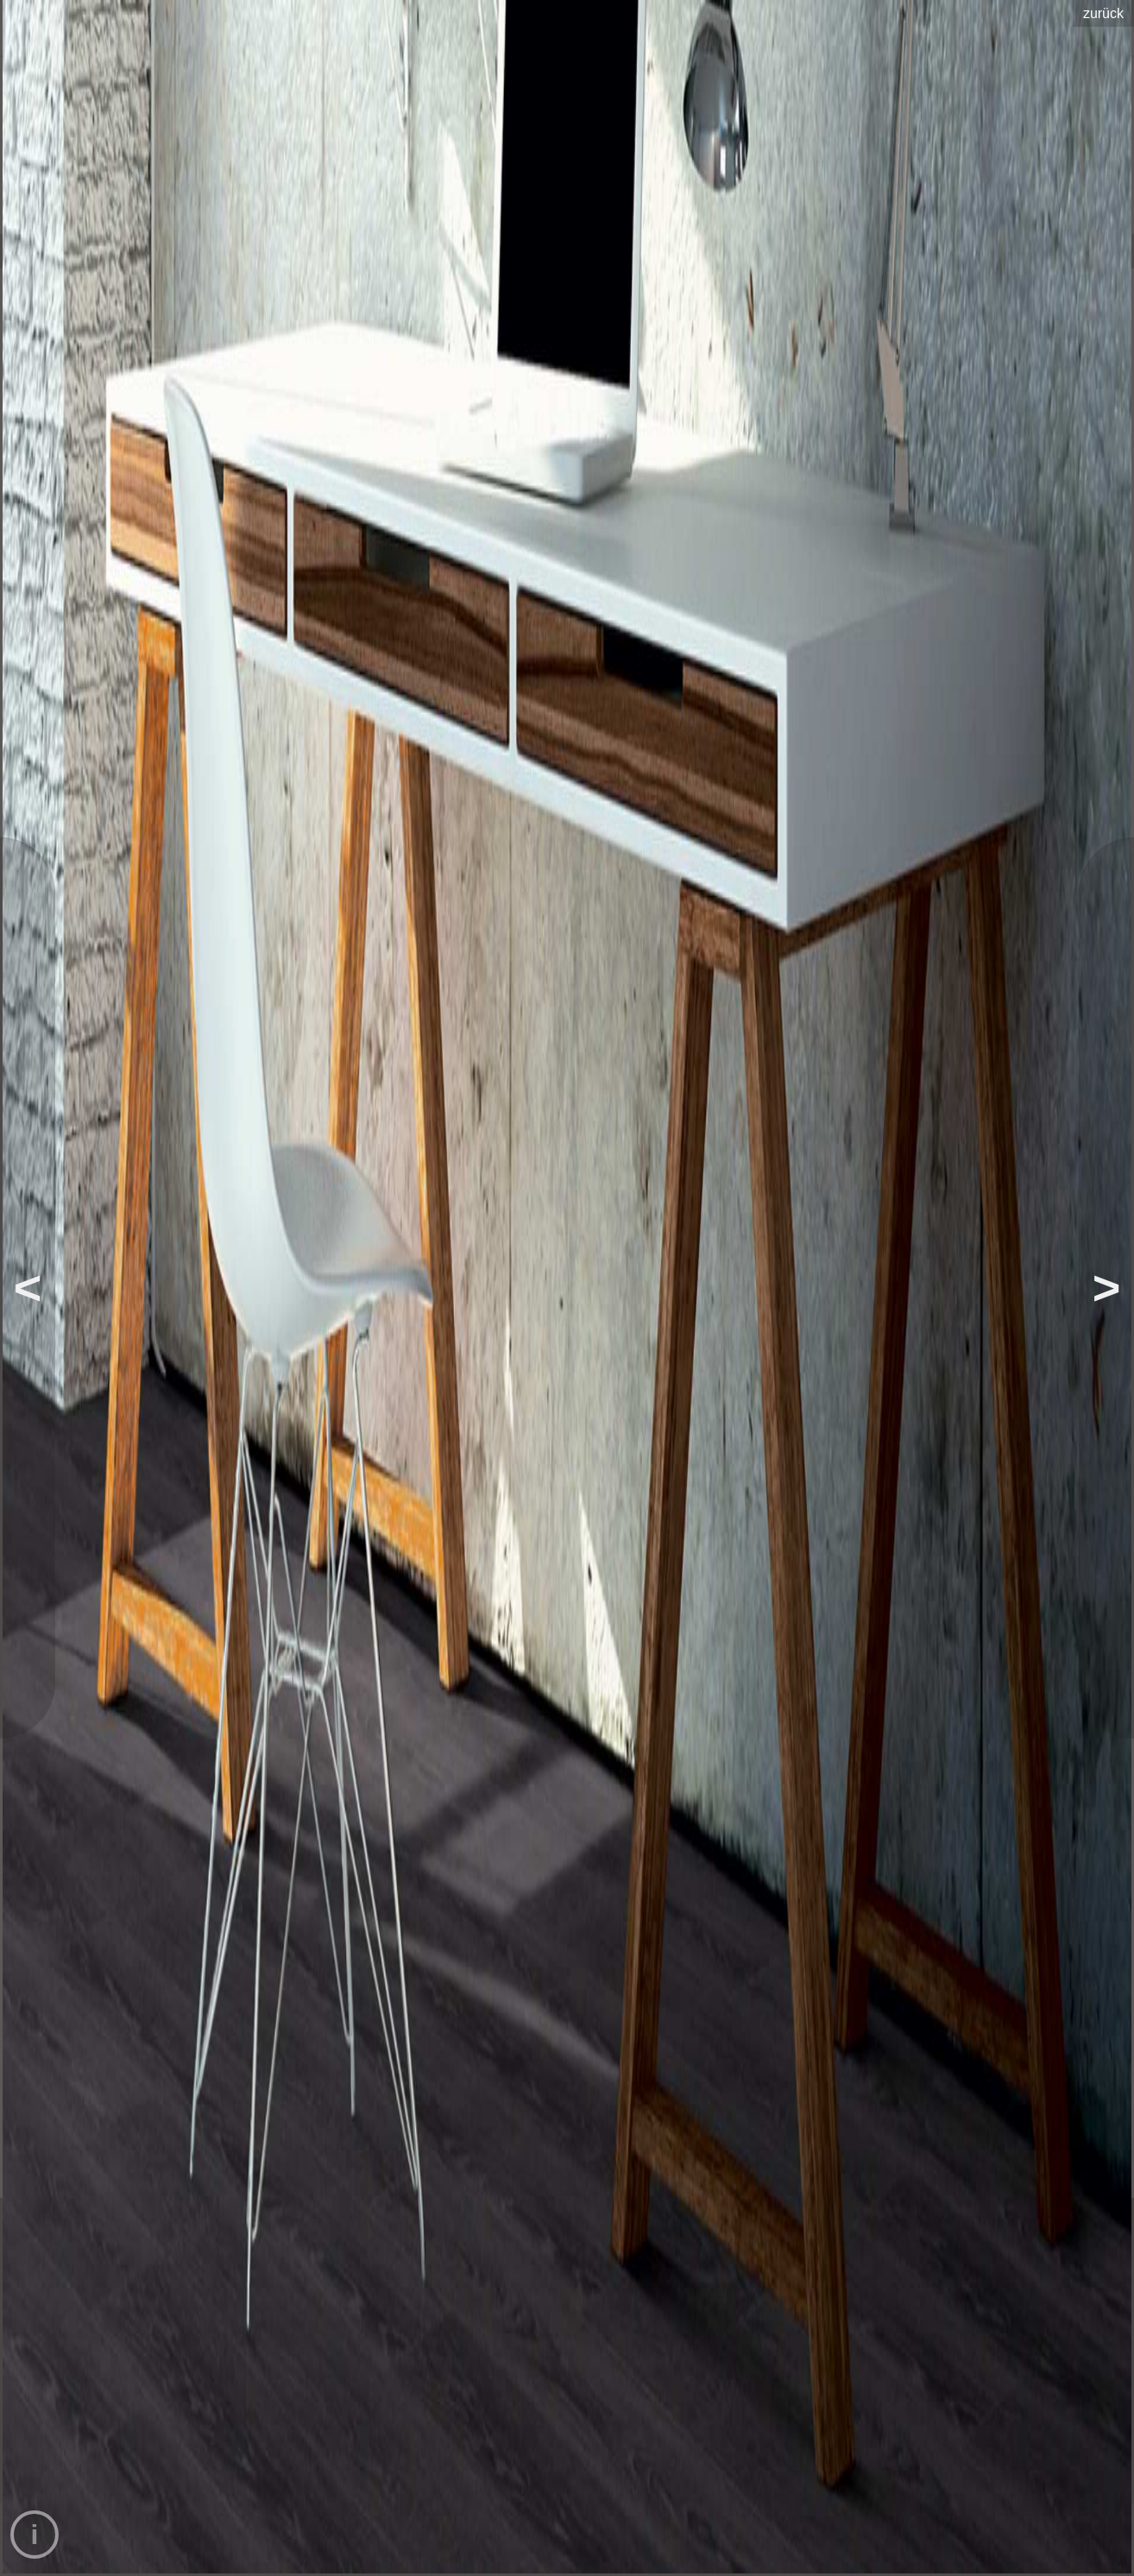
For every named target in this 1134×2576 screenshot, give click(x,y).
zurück (1103, 13)
